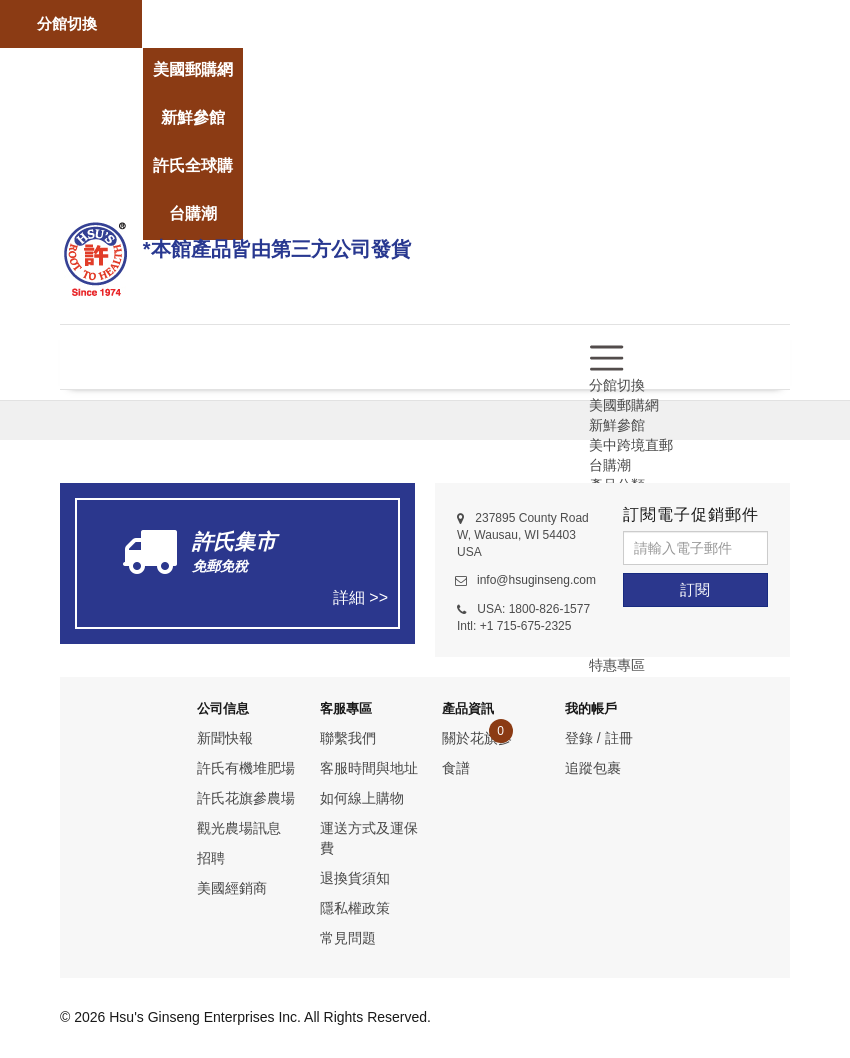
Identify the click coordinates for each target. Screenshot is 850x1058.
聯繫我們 (348, 738)
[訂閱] (696, 590)
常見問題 (348, 938)
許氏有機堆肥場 (246, 768)
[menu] (606, 357)
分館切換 (67, 23)
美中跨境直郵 (631, 445)
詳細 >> (360, 597)
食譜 (456, 768)
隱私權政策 (355, 908)
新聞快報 (225, 738)
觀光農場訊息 (239, 828)
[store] (193, 11)
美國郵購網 (624, 405)
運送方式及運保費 (369, 838)
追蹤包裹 (593, 768)
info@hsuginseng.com (536, 580)
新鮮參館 (617, 425)
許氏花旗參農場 (246, 798)
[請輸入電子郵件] (696, 548)
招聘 (211, 858)
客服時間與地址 (369, 768)
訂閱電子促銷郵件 (691, 514)
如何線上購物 (362, 798)
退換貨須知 (355, 878)
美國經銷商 (232, 888)
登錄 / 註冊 (599, 738)
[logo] (95, 256)
